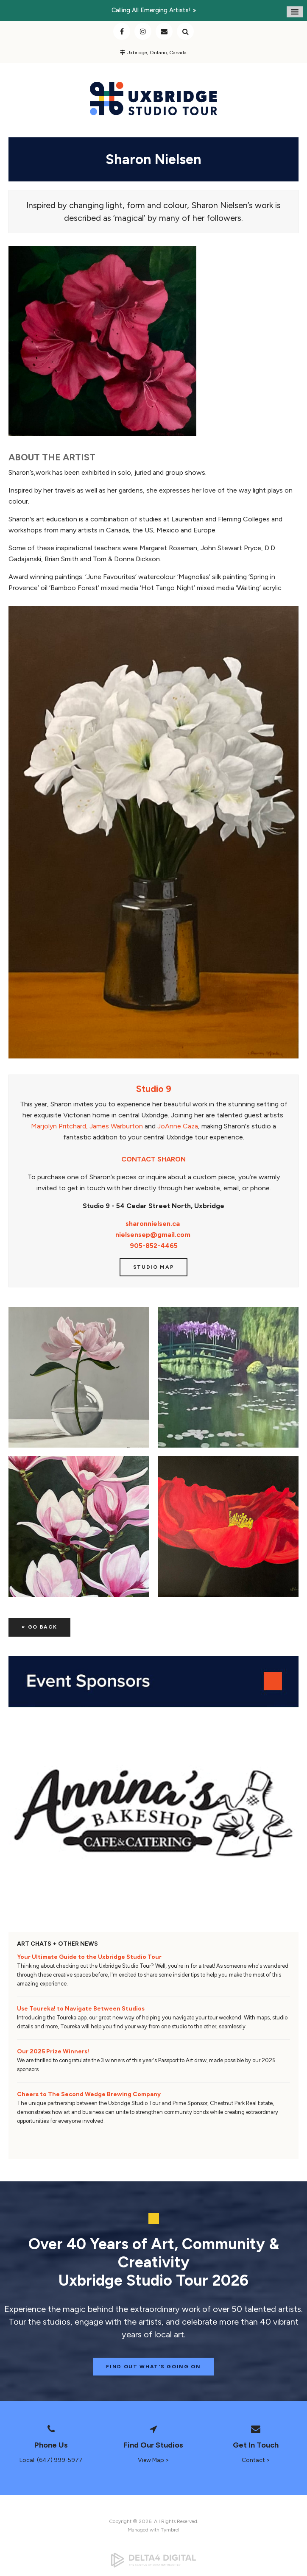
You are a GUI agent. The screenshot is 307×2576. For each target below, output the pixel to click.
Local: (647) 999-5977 (51, 2460)
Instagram (142, 31)
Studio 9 (153, 1088)
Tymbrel (170, 2530)
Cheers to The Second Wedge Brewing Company (89, 2094)
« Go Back (39, 1627)
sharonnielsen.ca (153, 1224)
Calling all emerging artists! (151, 10)
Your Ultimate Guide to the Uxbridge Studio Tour (89, 1957)
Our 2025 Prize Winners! (53, 2051)
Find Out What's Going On (153, 2367)
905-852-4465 (154, 1246)
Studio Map (153, 1267)
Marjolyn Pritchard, (59, 1126)
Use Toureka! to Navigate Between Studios (81, 2008)
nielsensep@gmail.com (152, 1235)
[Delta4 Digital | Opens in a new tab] (153, 2560)
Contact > (256, 2460)
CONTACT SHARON (153, 1159)
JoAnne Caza (177, 1126)
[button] (78, 1377)
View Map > (153, 2460)
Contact (164, 31)
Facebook (121, 31)
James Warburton (116, 1126)
